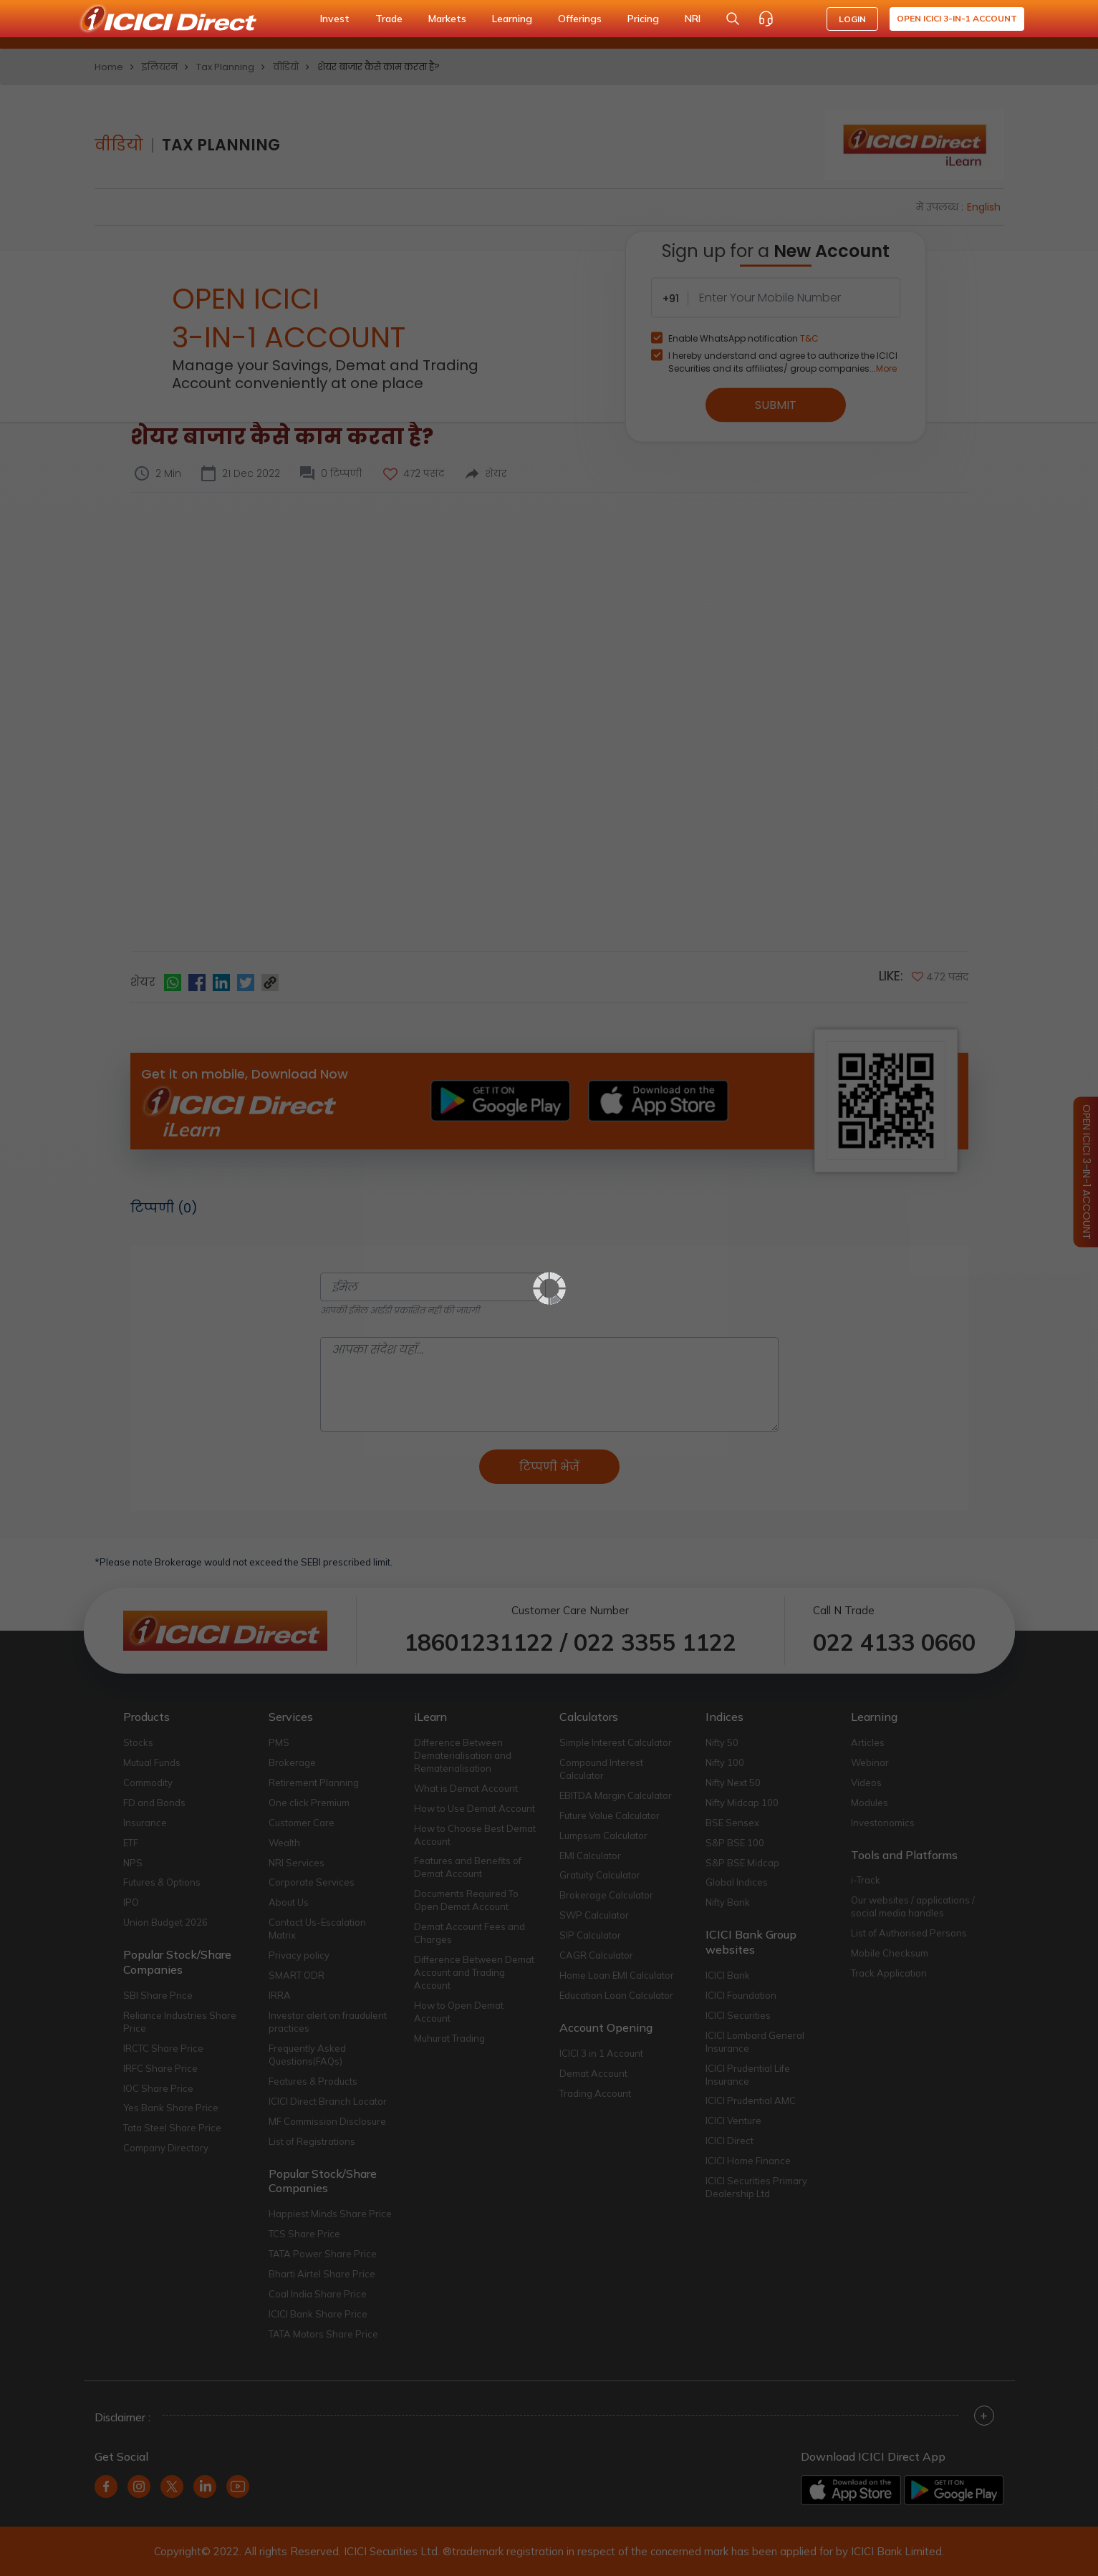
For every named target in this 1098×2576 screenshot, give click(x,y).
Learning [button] (512, 18)
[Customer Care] (765, 18)
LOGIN (852, 19)
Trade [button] (389, 18)
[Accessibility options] (798, 18)
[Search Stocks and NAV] (732, 18)
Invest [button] (335, 18)
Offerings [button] (580, 18)
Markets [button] (447, 18)
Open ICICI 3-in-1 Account (957, 18)
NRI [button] (692, 18)
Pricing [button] (643, 18)
